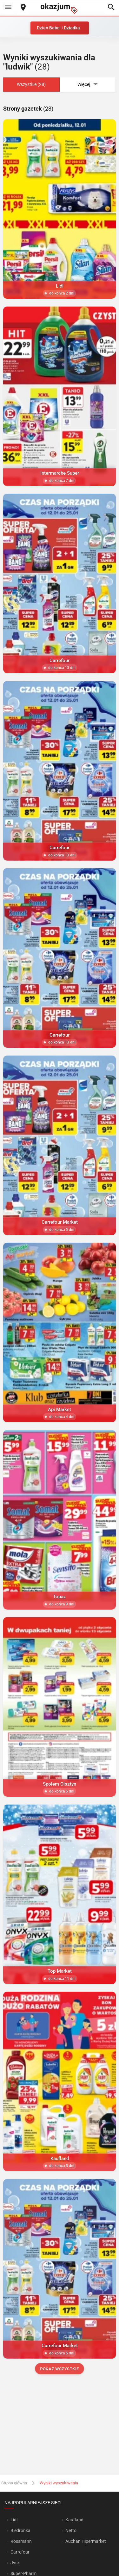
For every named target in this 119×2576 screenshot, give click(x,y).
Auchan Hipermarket (85, 2541)
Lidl (13, 2519)
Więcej (87, 84)
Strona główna (14, 2483)
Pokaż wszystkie (59, 2368)
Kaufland (74, 2519)
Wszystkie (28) (31, 84)
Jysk (15, 2562)
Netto (70, 2530)
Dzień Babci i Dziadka (58, 27)
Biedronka (20, 2530)
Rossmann (21, 2541)
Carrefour (20, 2552)
